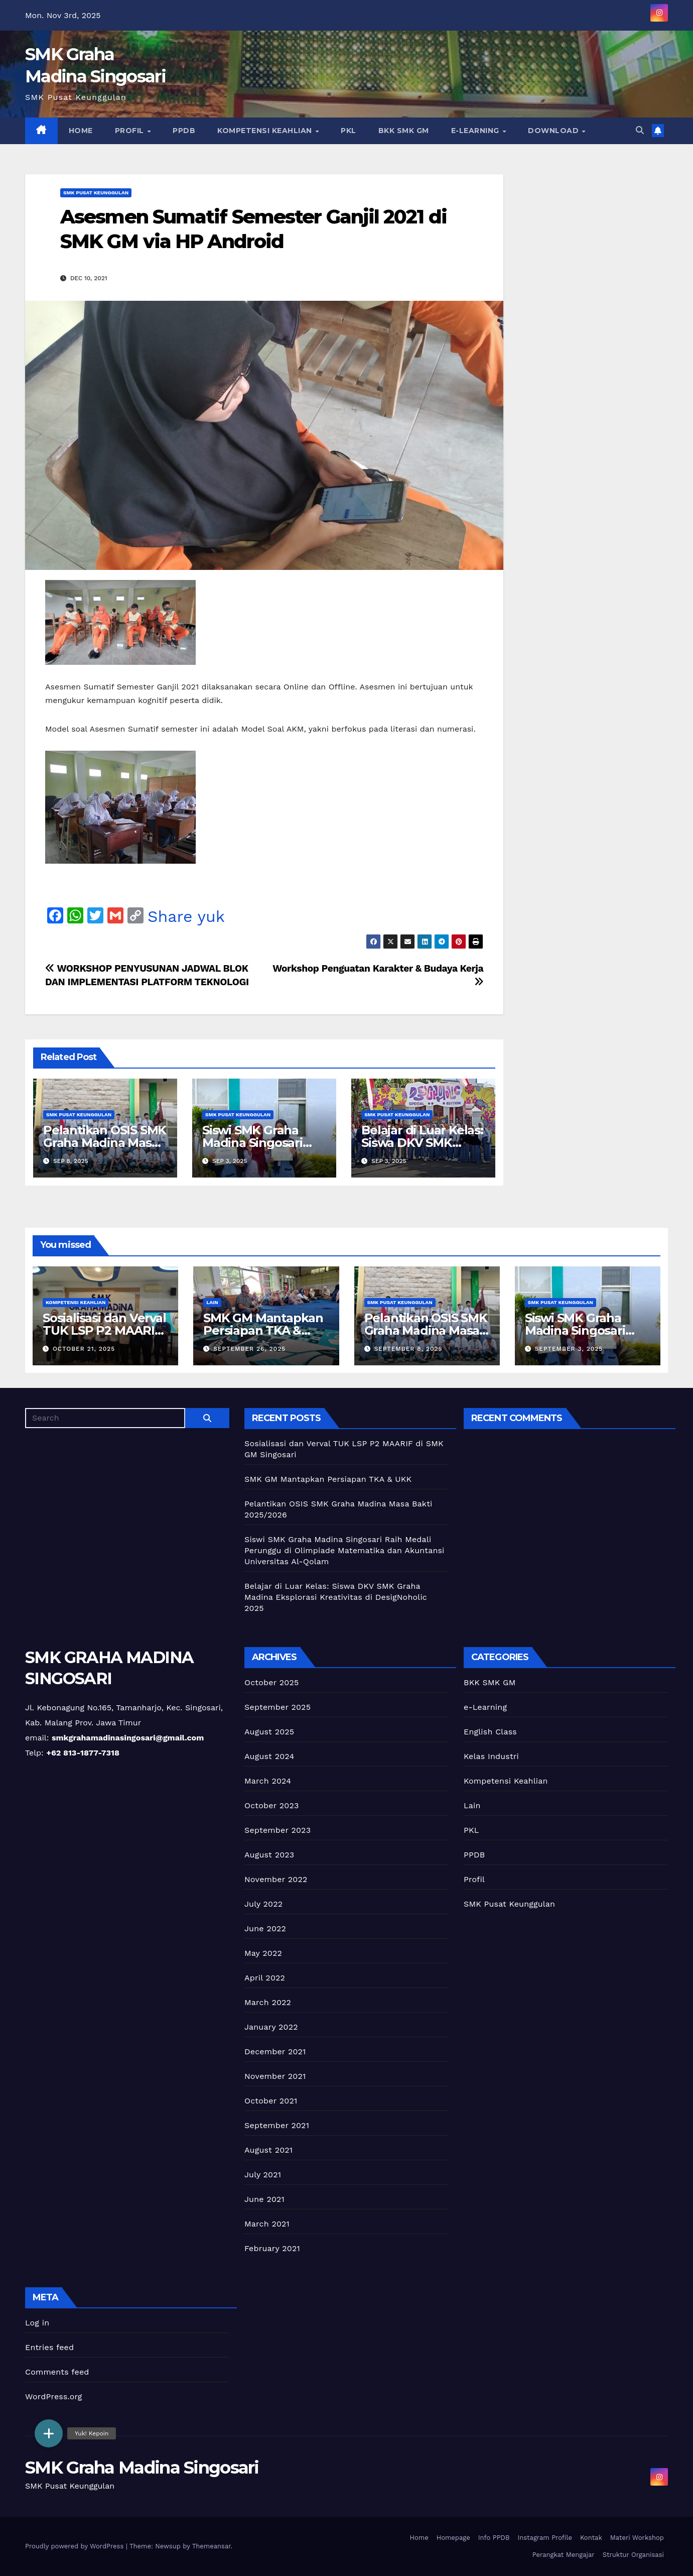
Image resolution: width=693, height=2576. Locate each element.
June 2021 (264, 2199)
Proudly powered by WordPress (75, 2546)
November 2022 (275, 1879)
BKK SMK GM (403, 130)
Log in (37, 2322)
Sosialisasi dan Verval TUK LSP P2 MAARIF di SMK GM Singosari (104, 1330)
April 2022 (264, 1977)
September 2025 (277, 1707)
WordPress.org (53, 2396)
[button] (640, 130)
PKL (348, 130)
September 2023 (277, 1830)
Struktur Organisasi (633, 2554)
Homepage (453, 2537)
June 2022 (265, 1928)
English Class (490, 1731)
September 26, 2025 (249, 1348)
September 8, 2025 (408, 1348)
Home (81, 130)
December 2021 (275, 2051)
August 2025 (269, 1731)
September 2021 (276, 2125)
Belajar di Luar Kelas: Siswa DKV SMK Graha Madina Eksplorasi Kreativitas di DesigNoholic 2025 (335, 1597)
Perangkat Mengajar (563, 2554)
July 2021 (262, 2174)
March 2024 (267, 1781)
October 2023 (271, 1805)
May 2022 (263, 1953)
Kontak (591, 2537)
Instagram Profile (544, 2537)
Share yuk (186, 916)
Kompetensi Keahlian (265, 130)
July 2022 (263, 1904)
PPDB (184, 130)
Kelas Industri (491, 1756)
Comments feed (57, 2372)
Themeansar (211, 2546)
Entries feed (49, 2347)
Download (554, 130)
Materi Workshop (637, 2537)
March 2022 (267, 2002)
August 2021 (268, 2150)
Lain (212, 1302)
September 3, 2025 (569, 1348)
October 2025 (271, 1682)
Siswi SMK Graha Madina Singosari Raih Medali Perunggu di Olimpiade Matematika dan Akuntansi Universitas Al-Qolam (344, 1550)
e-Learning (476, 130)
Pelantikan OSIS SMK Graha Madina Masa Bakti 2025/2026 (104, 1142)
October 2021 (270, 2100)
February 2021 (272, 2248)
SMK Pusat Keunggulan (95, 192)
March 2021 (267, 2224)
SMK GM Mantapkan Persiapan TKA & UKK (263, 1330)
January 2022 (271, 2027)
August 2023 (269, 1854)
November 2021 (275, 2076)
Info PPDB (494, 2537)
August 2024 (269, 1756)
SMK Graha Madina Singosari (142, 2467)
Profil (131, 130)
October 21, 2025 (84, 1348)
